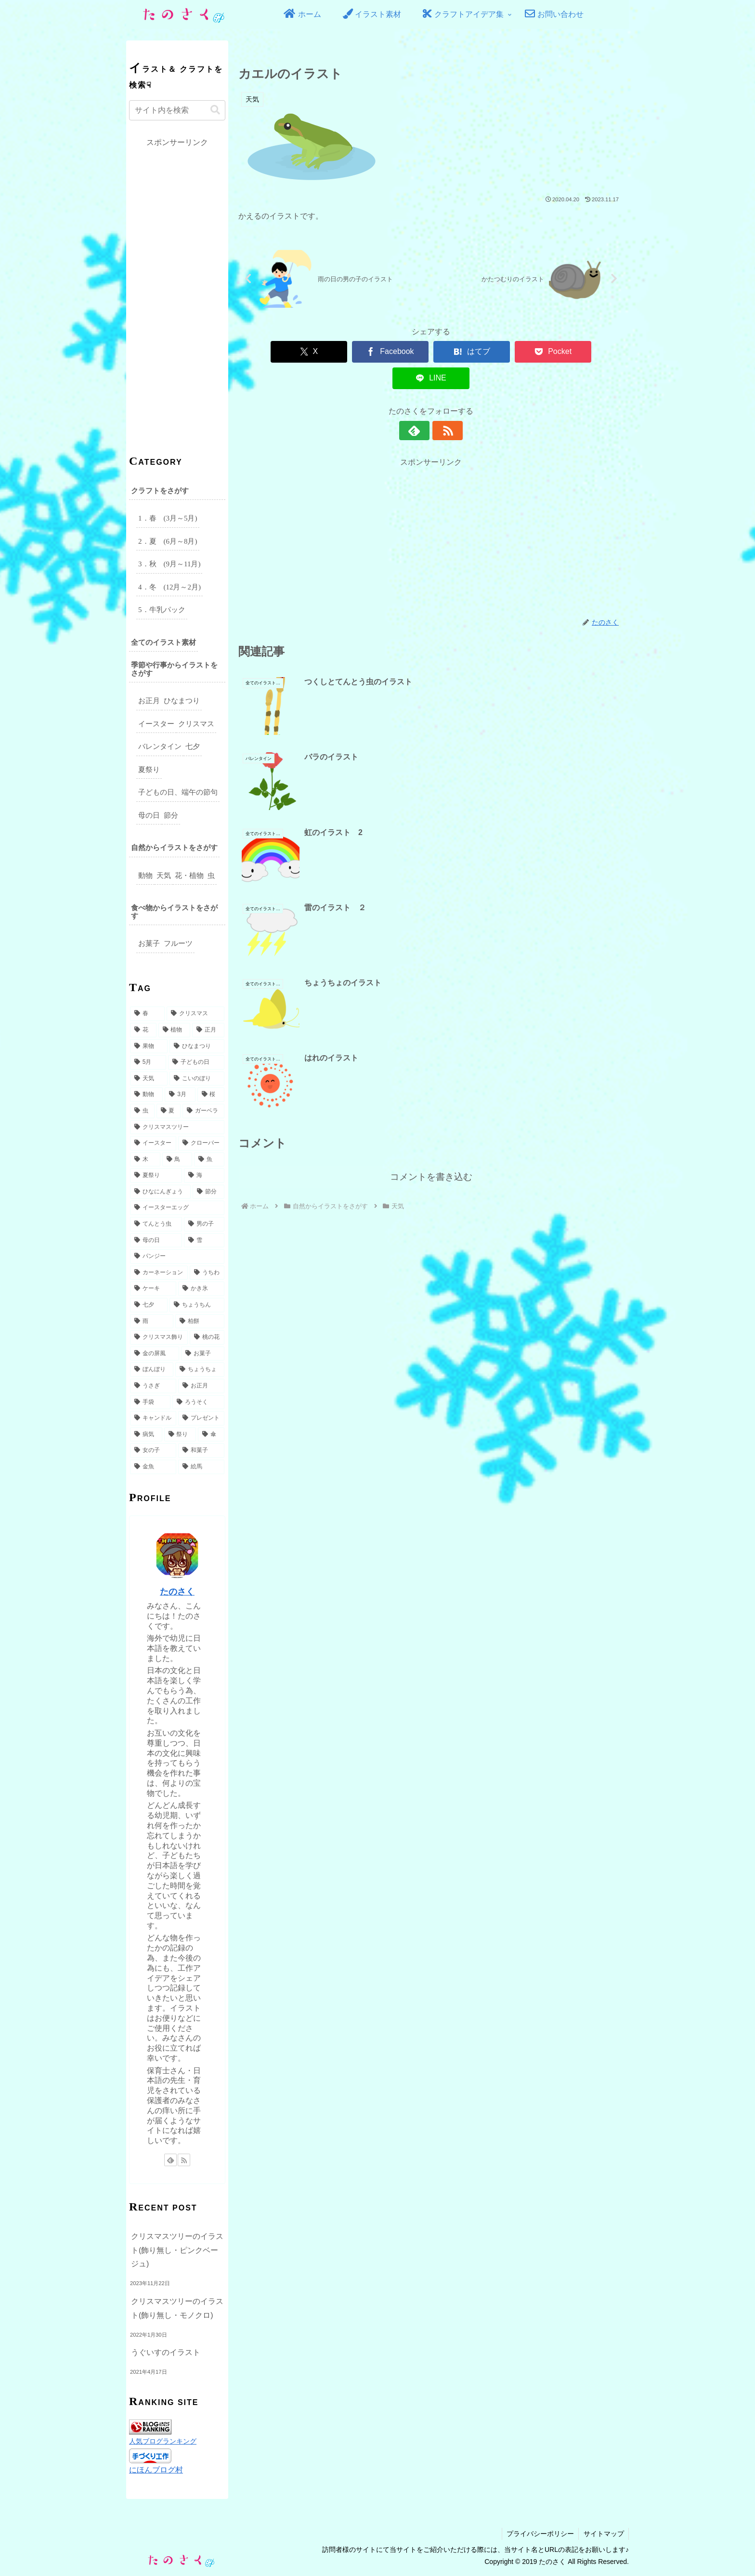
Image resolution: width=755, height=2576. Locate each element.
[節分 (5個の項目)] (208, 1192)
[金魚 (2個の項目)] (153, 1467)
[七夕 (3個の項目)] (149, 1305)
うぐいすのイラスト (165, 2352)
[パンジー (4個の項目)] (177, 1256)
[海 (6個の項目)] (204, 1175)
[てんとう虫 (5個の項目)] (156, 1224)
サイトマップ (603, 2533)
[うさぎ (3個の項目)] (153, 1386)
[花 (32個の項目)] (143, 1030)
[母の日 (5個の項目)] (156, 1240)
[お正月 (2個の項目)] (201, 1386)
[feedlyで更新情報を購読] (420, 404)
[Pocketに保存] (509, 352)
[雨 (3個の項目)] (151, 1321)
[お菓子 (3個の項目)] (202, 1354)
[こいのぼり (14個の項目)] (196, 1079)
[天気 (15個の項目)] (149, 1079)
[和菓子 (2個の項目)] (201, 1450)
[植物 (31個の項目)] (174, 1030)
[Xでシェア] (275, 352)
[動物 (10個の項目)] (146, 1094)
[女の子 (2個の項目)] (153, 1450)
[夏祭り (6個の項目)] (156, 1175)
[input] (177, 110)
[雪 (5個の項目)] (204, 1240)
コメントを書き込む (431, 925)
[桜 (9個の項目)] (210, 1094)
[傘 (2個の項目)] (211, 1434)
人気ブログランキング (162, 2441)
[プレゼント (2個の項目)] (201, 1418)
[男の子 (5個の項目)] (204, 1224)
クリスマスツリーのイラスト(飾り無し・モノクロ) (177, 2308)
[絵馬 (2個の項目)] (201, 1467)
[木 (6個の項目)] (145, 1159)
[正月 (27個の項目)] (208, 1030)
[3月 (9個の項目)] (180, 1094)
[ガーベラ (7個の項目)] (203, 1111)
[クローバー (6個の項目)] (201, 1143)
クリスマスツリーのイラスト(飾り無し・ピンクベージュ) (177, 2250)
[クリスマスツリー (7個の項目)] (177, 1127)
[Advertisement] (431, 510)
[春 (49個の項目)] (147, 1014)
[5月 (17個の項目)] (148, 1062)
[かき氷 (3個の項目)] (201, 1288)
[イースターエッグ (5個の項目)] (177, 1208)
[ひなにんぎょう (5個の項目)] (160, 1192)
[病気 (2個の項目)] (146, 1434)
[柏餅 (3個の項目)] (199, 1321)
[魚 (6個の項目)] (209, 1159)
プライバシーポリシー (539, 2533)
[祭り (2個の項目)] (180, 1434)
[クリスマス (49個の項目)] (195, 1014)
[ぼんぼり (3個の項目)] (151, 1369)
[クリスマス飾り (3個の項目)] (159, 1337)
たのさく (177, 1591)
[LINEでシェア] (587, 352)
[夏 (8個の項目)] (168, 1111)
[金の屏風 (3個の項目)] (154, 1354)
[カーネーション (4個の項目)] (159, 1273)
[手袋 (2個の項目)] (150, 1402)
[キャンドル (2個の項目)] (153, 1418)
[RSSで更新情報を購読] (442, 404)
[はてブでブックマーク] (431, 352)
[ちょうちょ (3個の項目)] (199, 1369)
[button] (215, 110)
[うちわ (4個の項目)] (207, 1273)
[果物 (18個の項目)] (149, 1046)
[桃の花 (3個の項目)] (207, 1337)
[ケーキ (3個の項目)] (153, 1288)
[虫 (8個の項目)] (142, 1111)
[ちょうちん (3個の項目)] (196, 1305)
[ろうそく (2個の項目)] (198, 1402)
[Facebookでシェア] (353, 352)
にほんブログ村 (156, 2470)
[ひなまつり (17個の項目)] (196, 1046)
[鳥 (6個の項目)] (177, 1159)
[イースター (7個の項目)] (153, 1143)
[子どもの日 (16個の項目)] (196, 1062)
